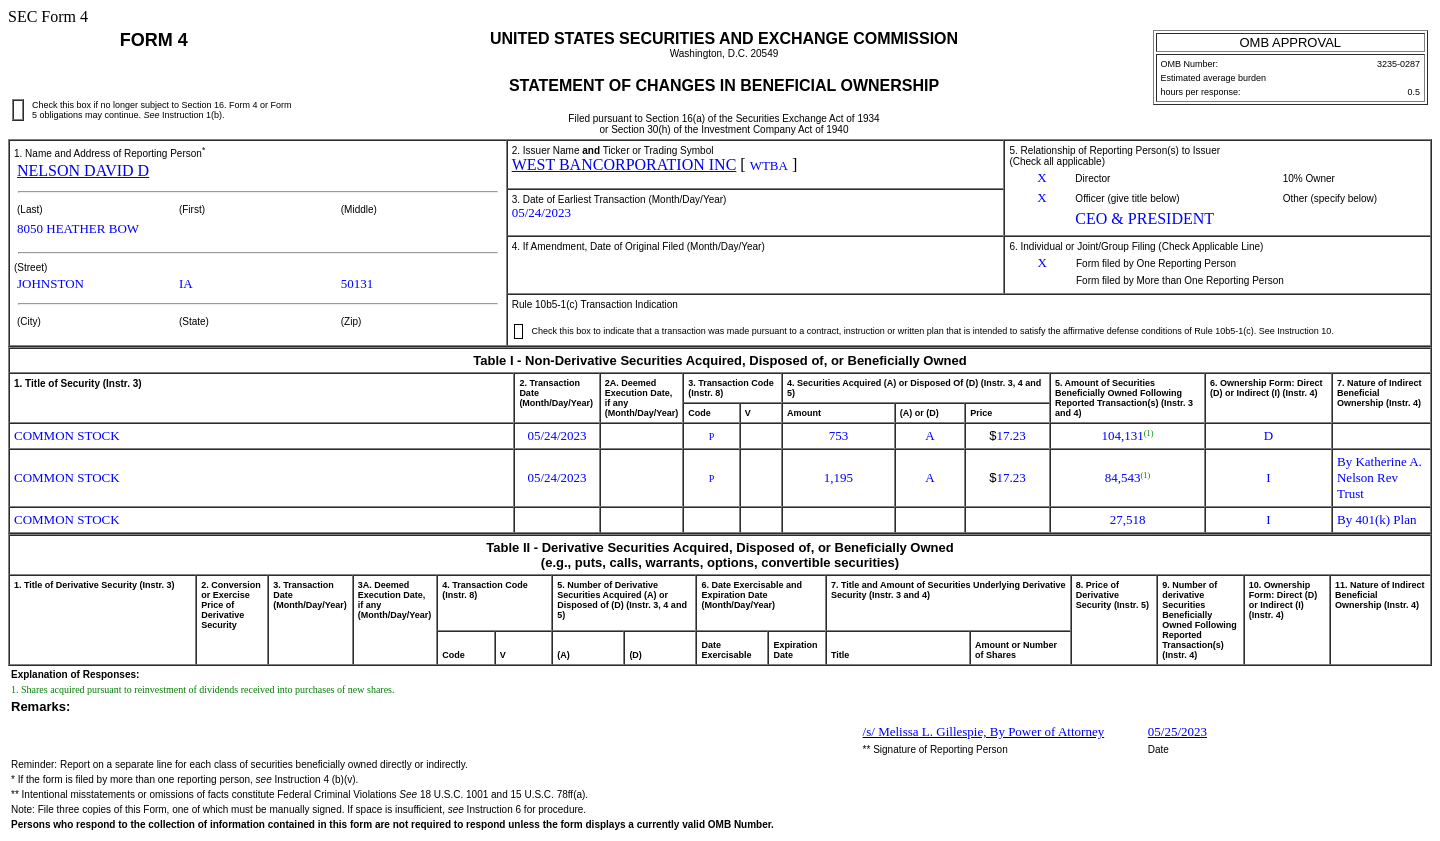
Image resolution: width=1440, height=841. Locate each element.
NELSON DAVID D (83, 170)
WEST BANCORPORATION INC (624, 164)
